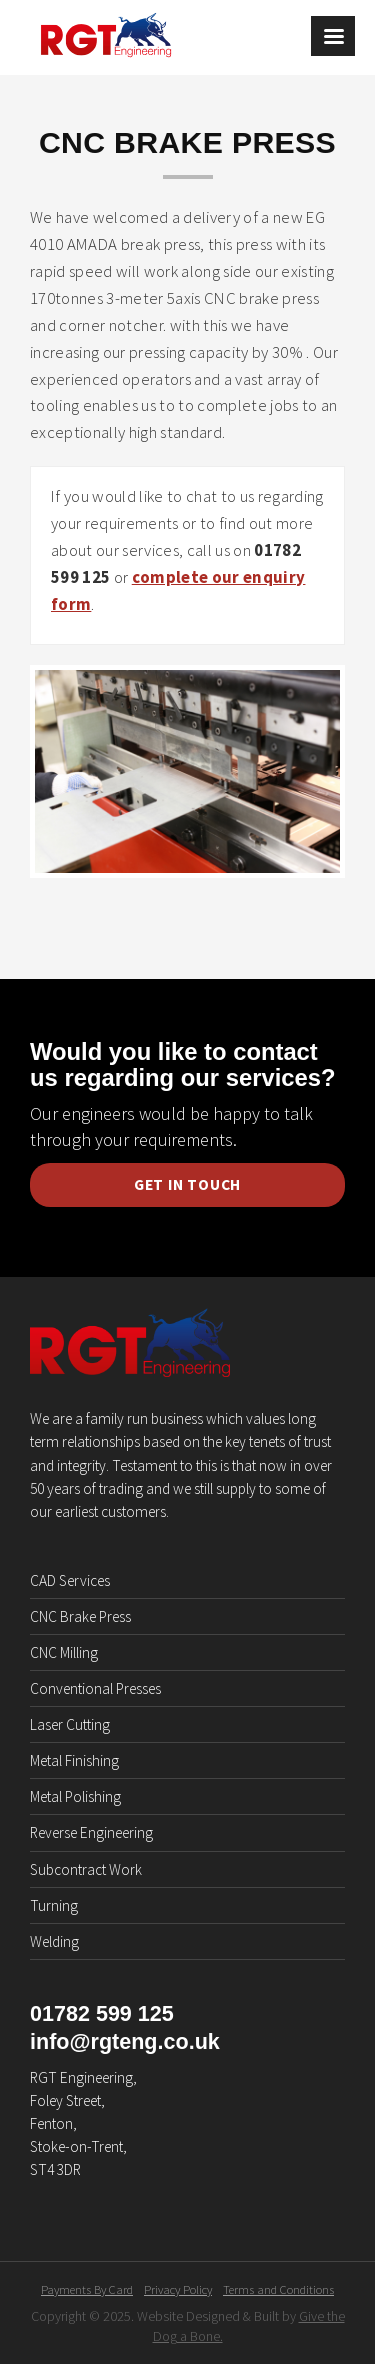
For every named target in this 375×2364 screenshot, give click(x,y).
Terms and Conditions (278, 2289)
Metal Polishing (75, 1796)
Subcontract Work (86, 1869)
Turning (54, 1905)
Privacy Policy (178, 2289)
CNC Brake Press (80, 1616)
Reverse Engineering (91, 1832)
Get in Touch (187, 1184)
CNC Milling (64, 1652)
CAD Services (70, 1580)
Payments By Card (87, 2289)
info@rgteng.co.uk (125, 2041)
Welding (54, 1941)
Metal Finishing (74, 1760)
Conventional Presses (95, 1688)
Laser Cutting (70, 1724)
